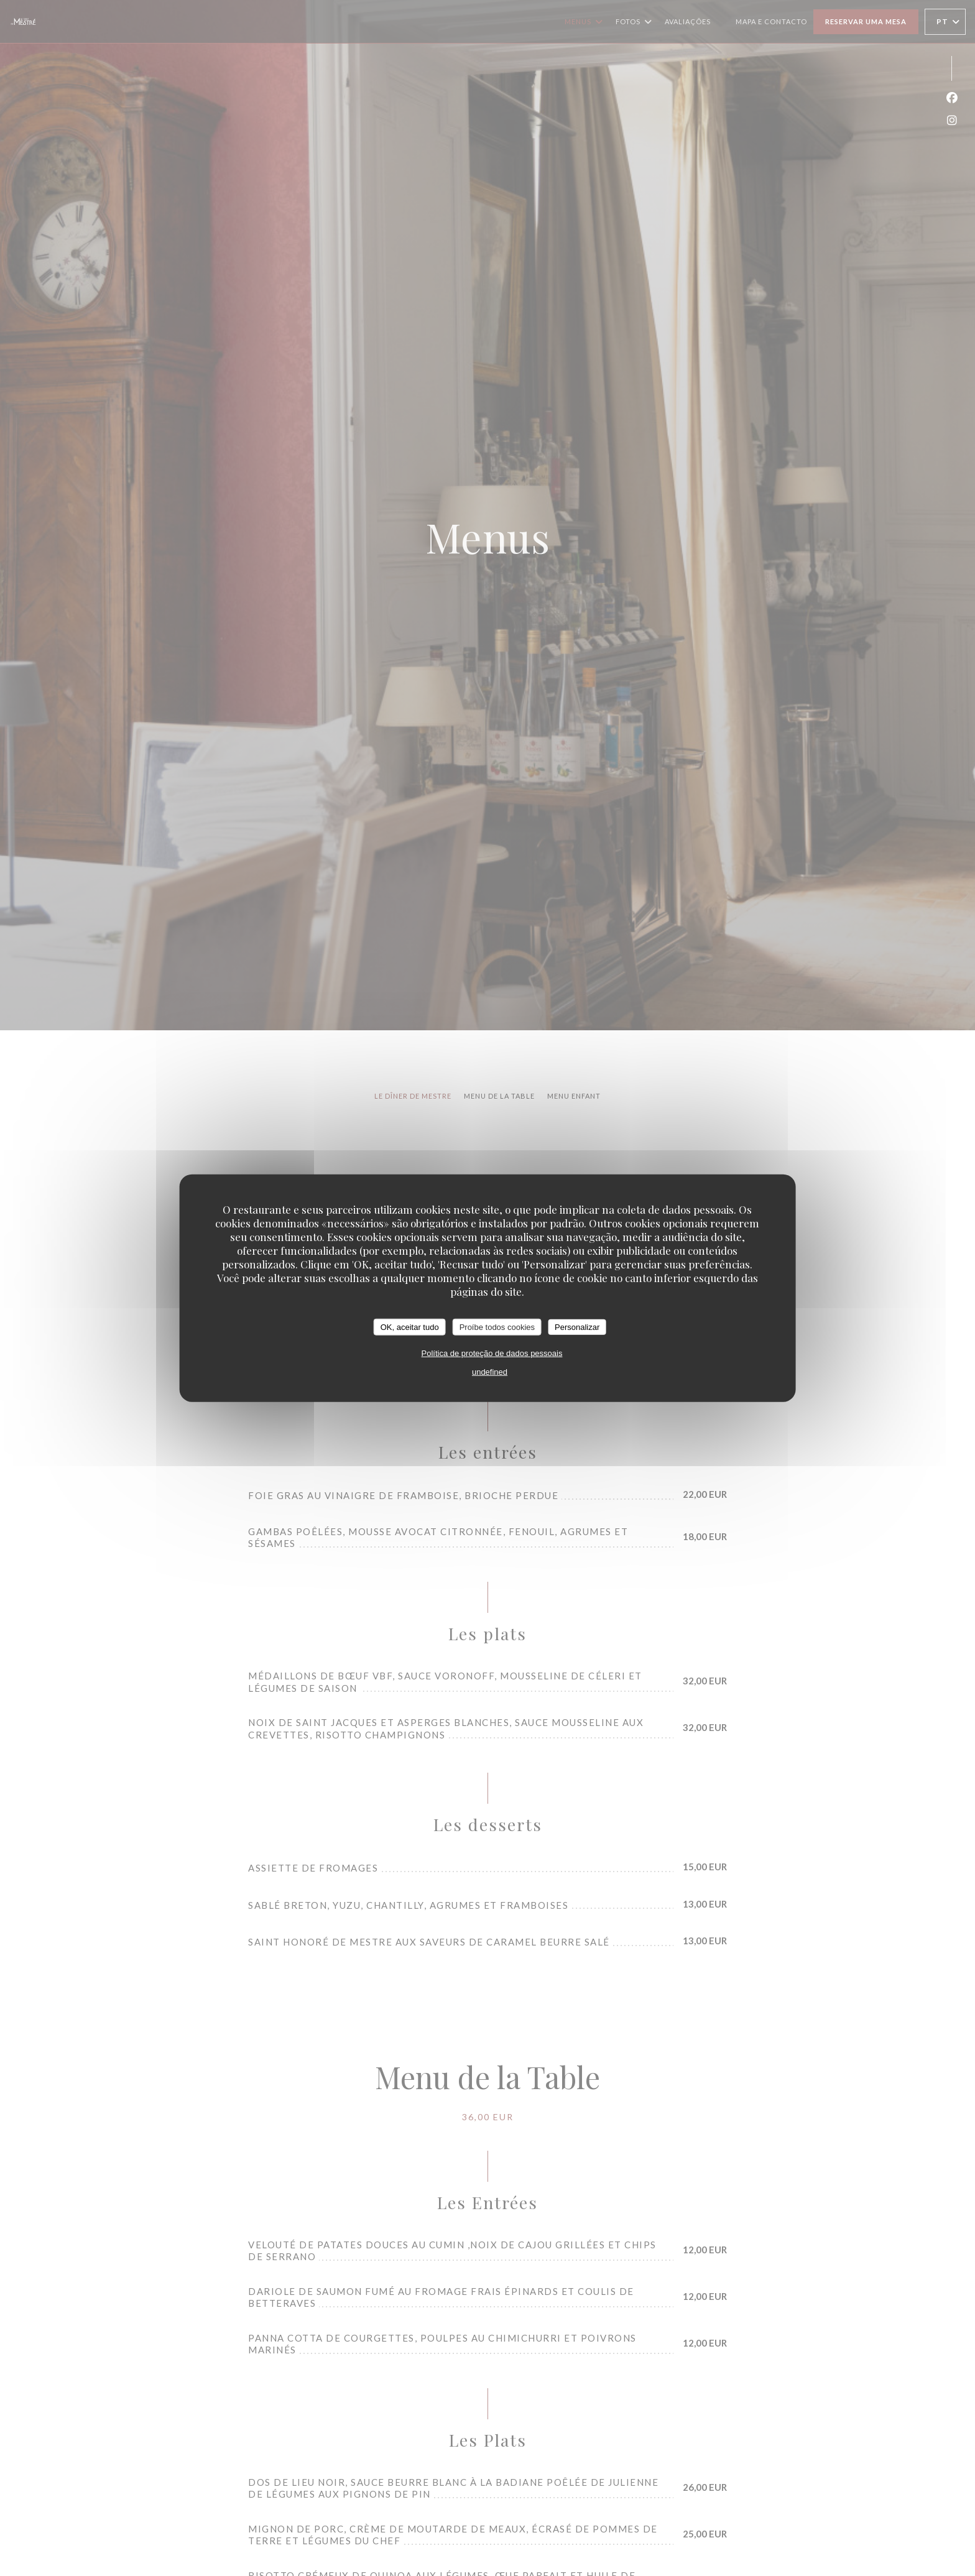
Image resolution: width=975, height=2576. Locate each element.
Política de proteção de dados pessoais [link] (492, 1353)
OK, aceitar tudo (410, 1326)
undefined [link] (489, 1372)
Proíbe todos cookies (497, 1326)
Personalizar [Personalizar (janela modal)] (577, 1326)
